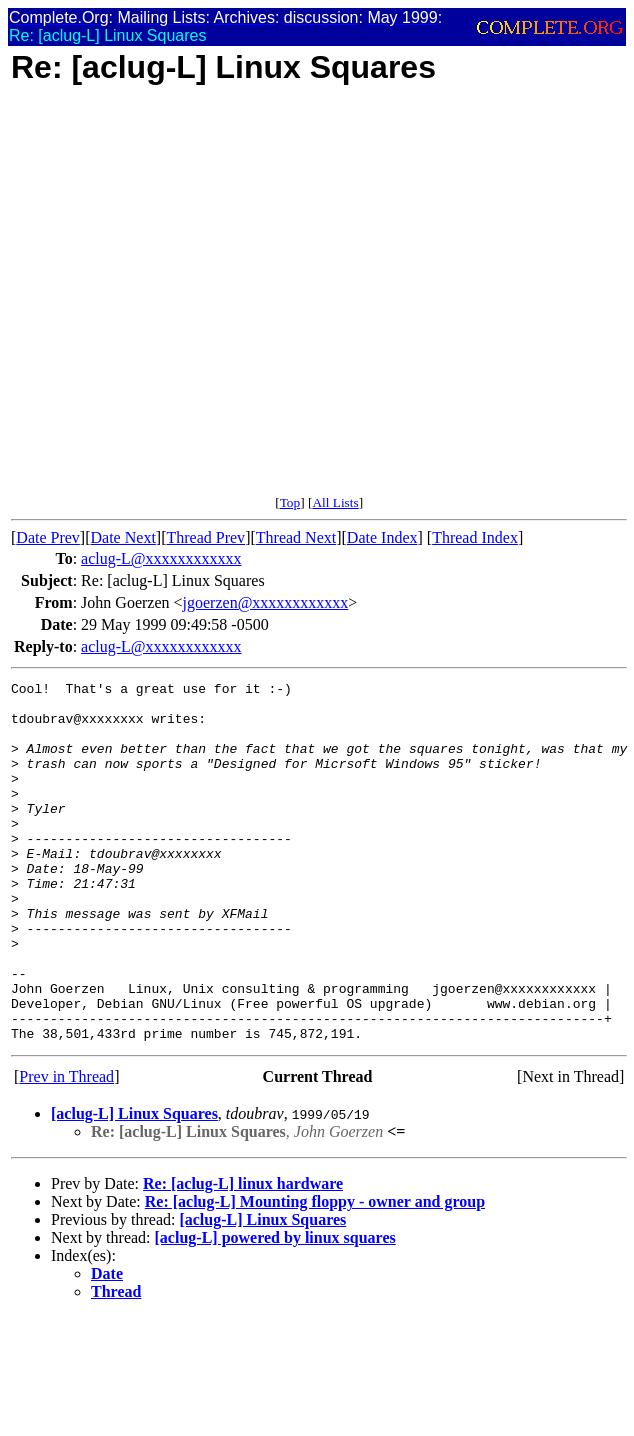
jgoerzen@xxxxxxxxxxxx (266, 602)
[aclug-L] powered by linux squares (275, 1309)
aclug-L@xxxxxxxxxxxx (161, 558)
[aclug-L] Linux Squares (134, 1185)
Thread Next (296, 537)
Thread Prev (205, 537)
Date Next (123, 537)
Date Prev (48, 537)
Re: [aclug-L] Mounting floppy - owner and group (315, 1273)
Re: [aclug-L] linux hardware (243, 1255)
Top (290, 502)
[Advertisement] (194, 301)
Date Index (382, 537)
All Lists (335, 502)
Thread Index (475, 537)
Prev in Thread (66, 1148)
